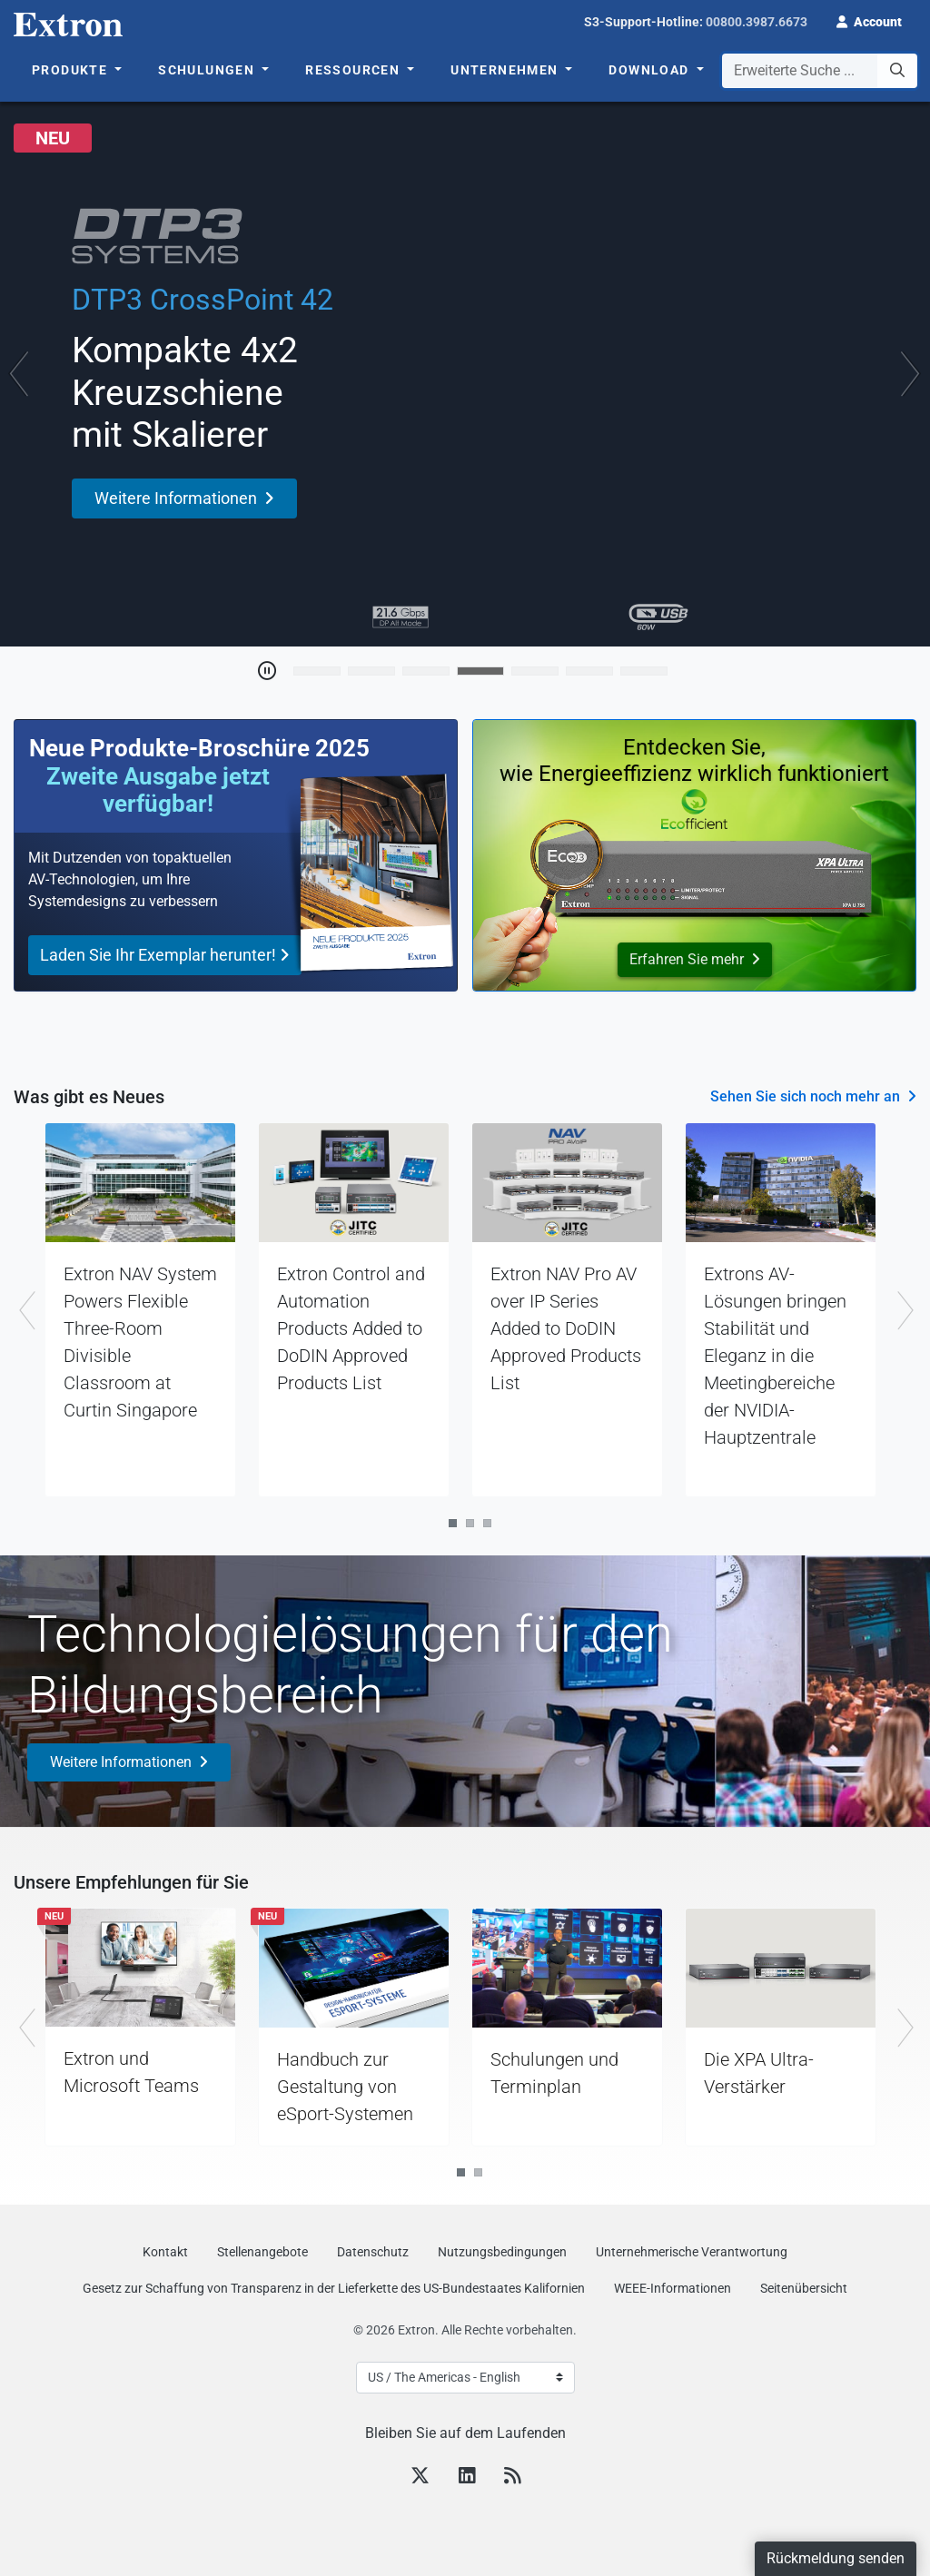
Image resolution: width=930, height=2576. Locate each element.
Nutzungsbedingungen (502, 2252)
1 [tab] (453, 1523)
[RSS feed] (512, 2477)
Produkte (72, 70)
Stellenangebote (262, 2252)
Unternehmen (506, 70)
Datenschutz (373, 2252)
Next (906, 1310)
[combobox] (819, 71)
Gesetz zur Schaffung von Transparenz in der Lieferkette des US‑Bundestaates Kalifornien (334, 2288)
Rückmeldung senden (836, 2558)
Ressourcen (354, 70)
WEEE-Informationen (672, 2288)
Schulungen (208, 70)
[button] (869, 20)
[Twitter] (420, 2477)
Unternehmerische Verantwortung (691, 2252)
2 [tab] (470, 1523)
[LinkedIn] (467, 2477)
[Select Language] (465, 2377)
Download (650, 70)
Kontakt (165, 2252)
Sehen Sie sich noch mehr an (805, 1096)
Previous (23, 1310)
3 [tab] (487, 1523)
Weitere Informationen (121, 1762)
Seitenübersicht (803, 2288)
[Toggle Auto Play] (267, 671)
